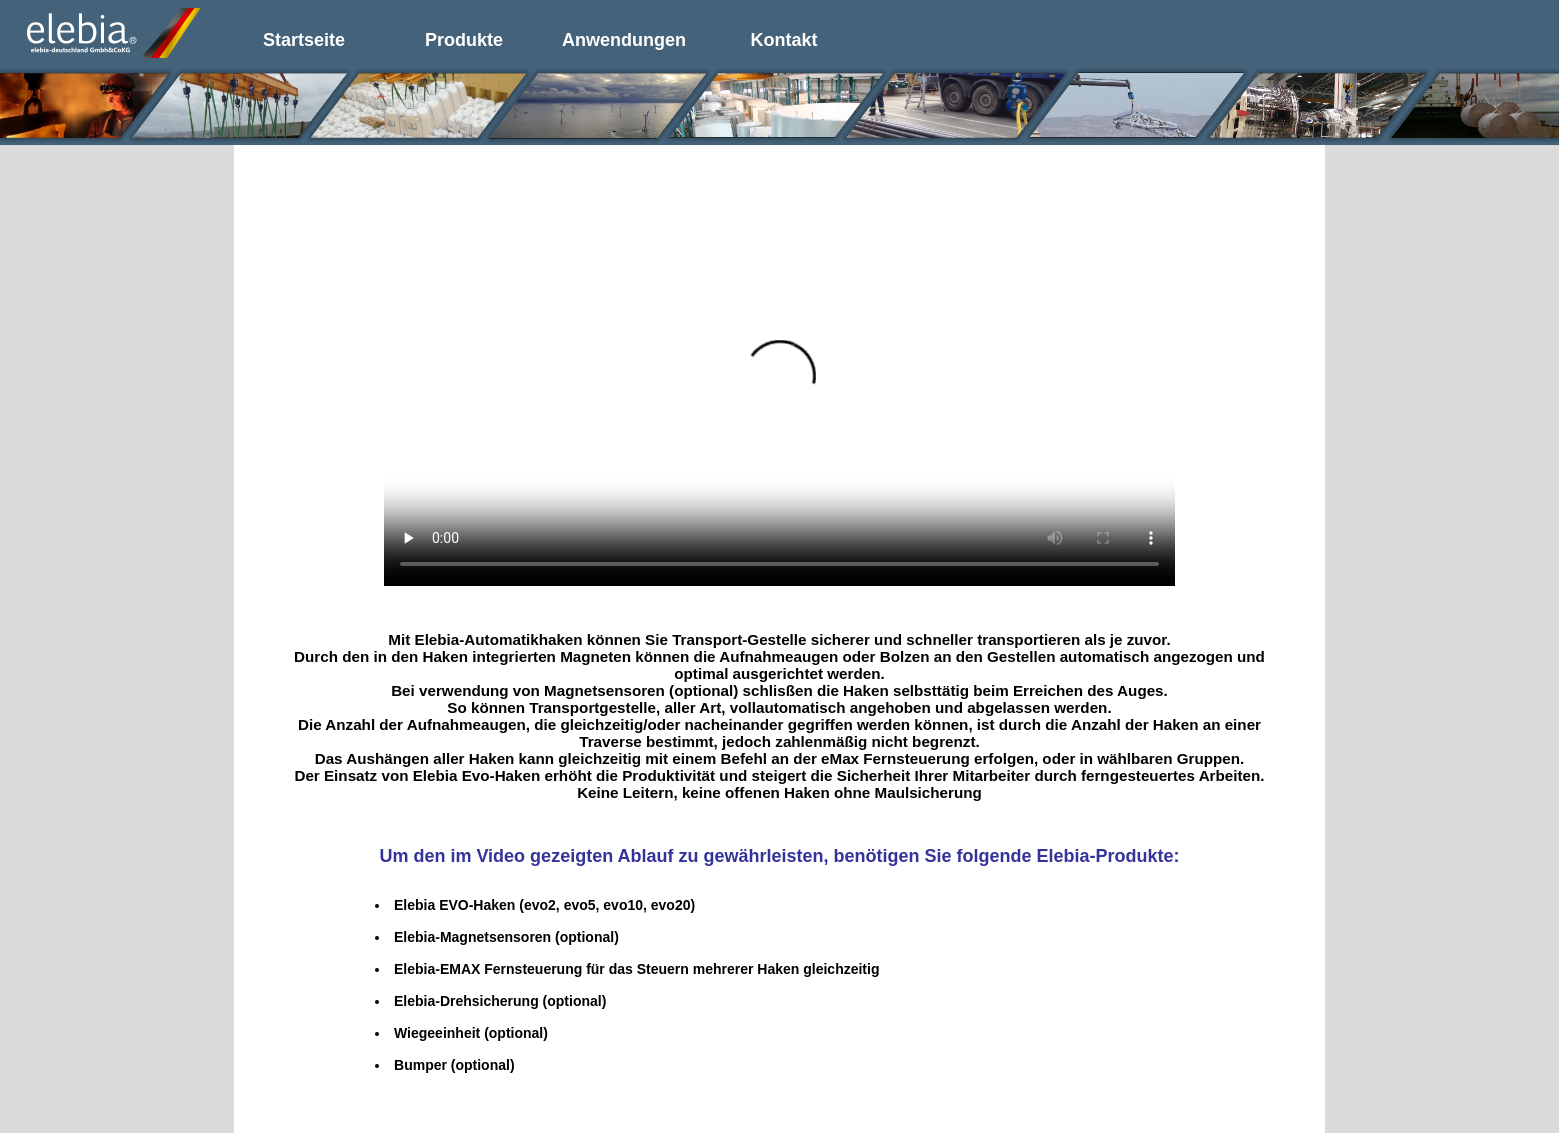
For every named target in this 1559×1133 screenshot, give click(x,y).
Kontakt (784, 40)
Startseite (304, 40)
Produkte (464, 40)
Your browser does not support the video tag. (779, 388)
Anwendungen (624, 40)
